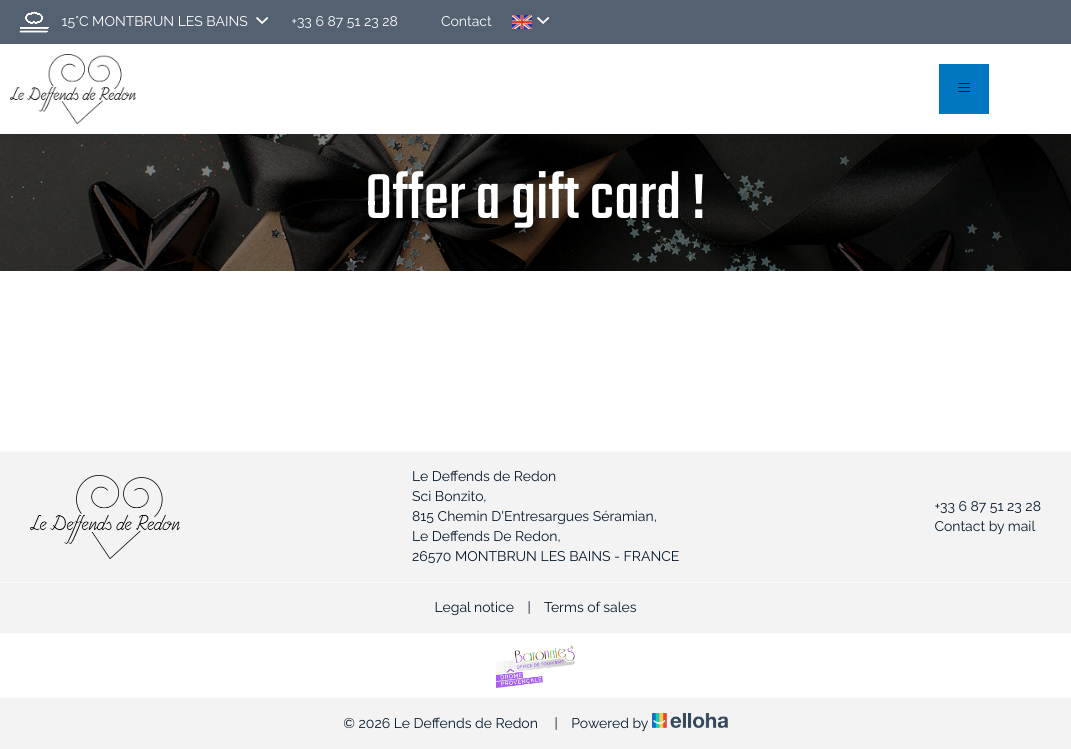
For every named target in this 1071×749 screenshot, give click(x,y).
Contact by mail (973, 527)
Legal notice (474, 608)
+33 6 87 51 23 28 (976, 507)
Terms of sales (590, 608)
